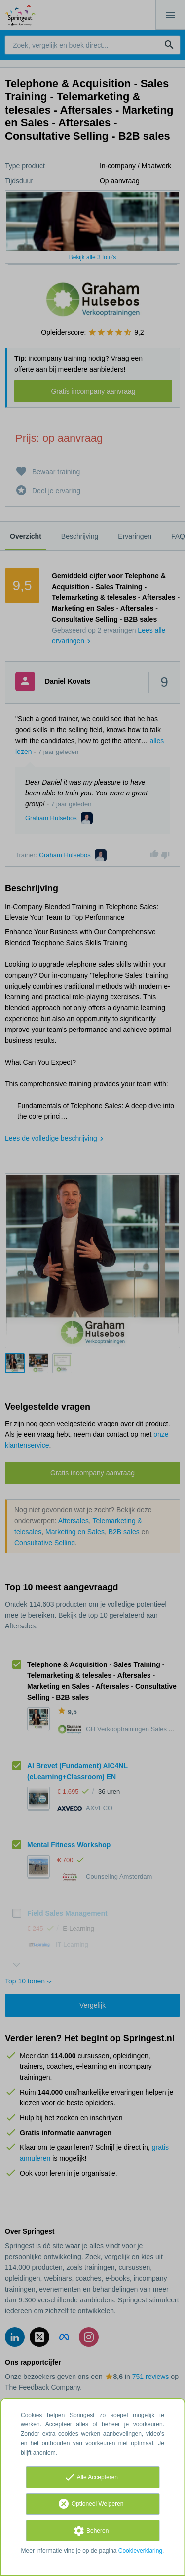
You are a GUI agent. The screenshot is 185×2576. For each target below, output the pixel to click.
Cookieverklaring (140, 2550)
